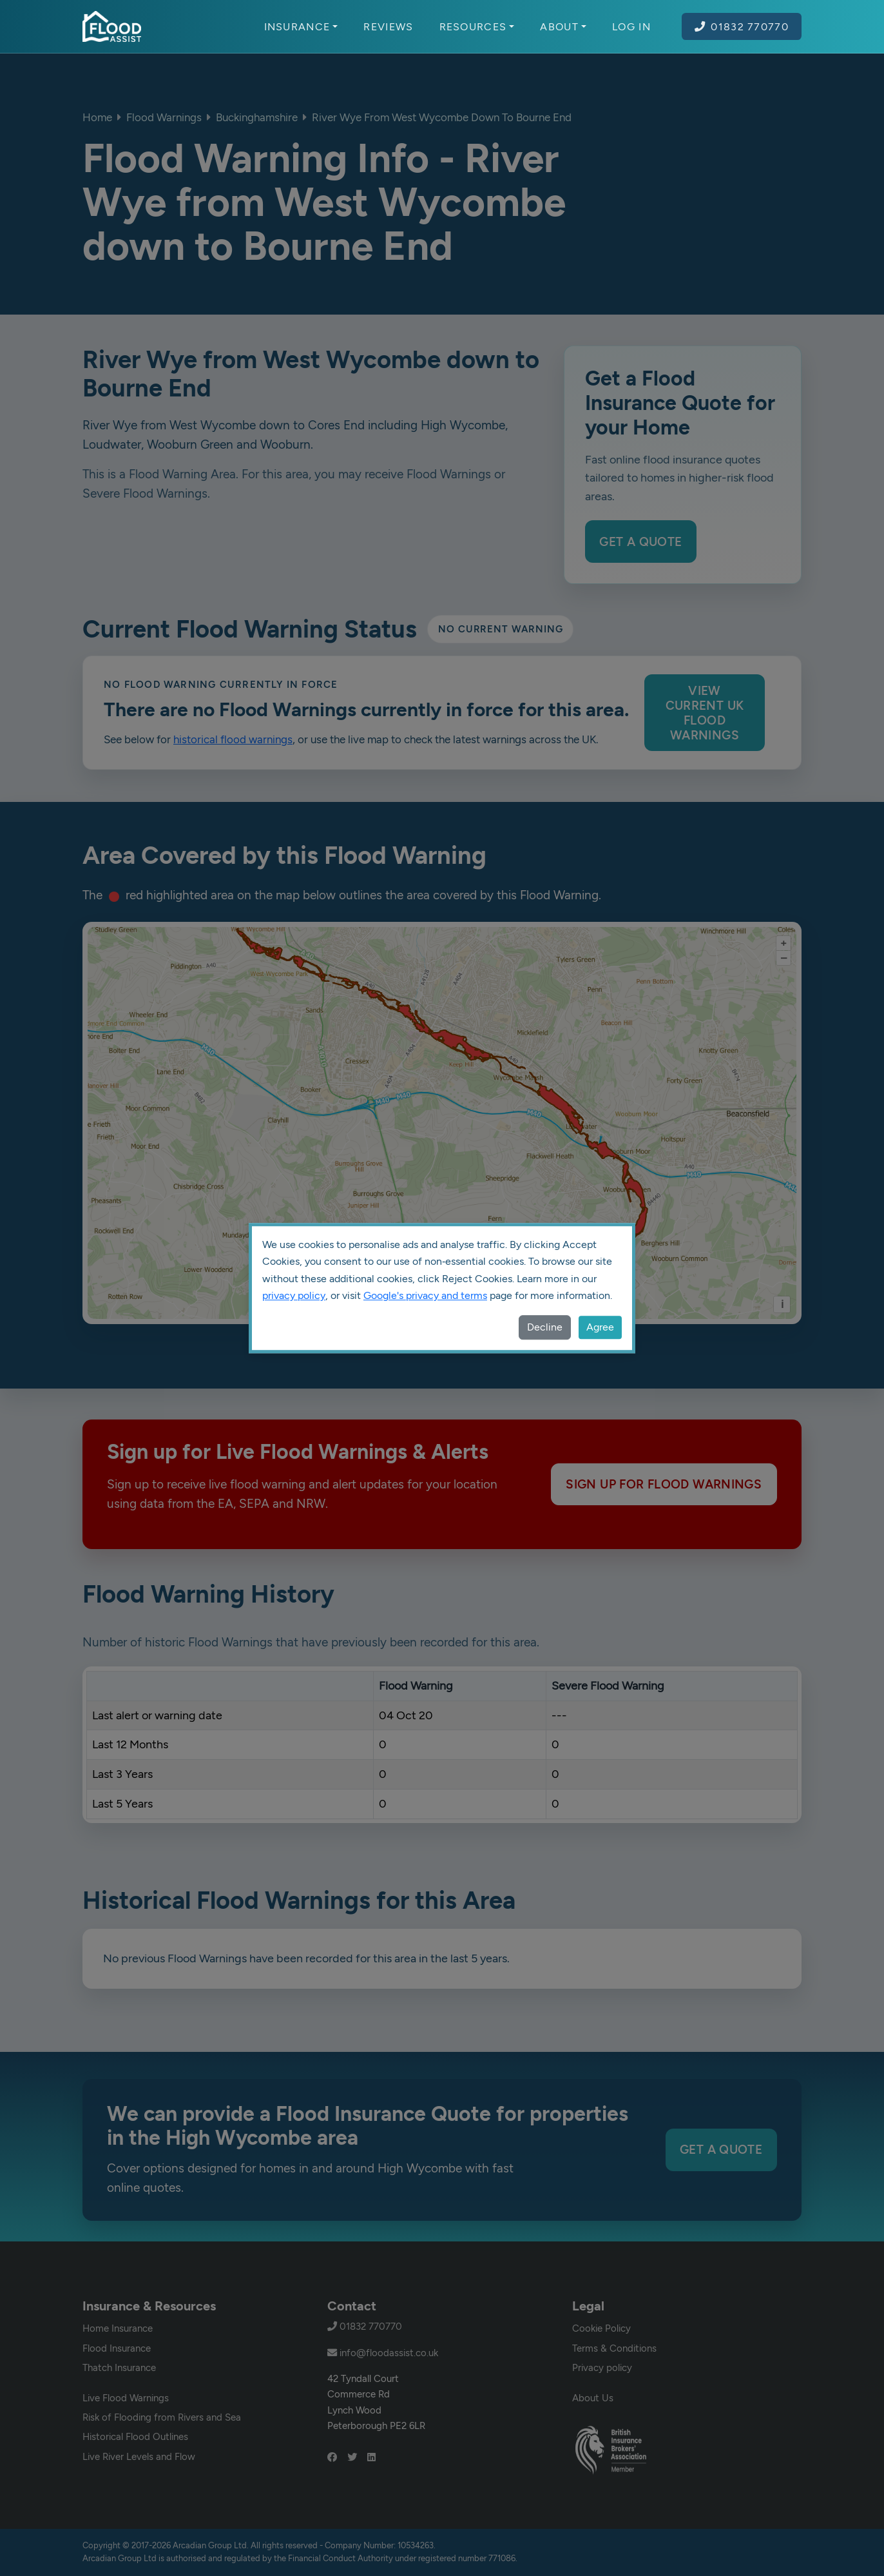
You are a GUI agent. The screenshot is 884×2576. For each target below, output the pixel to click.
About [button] (563, 26)
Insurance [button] (301, 26)
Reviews (388, 26)
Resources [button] (477, 26)
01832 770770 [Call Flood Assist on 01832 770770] (742, 26)
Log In (631, 26)
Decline (544, 1327)
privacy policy (293, 1295)
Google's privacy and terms (425, 1295)
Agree (600, 1327)
